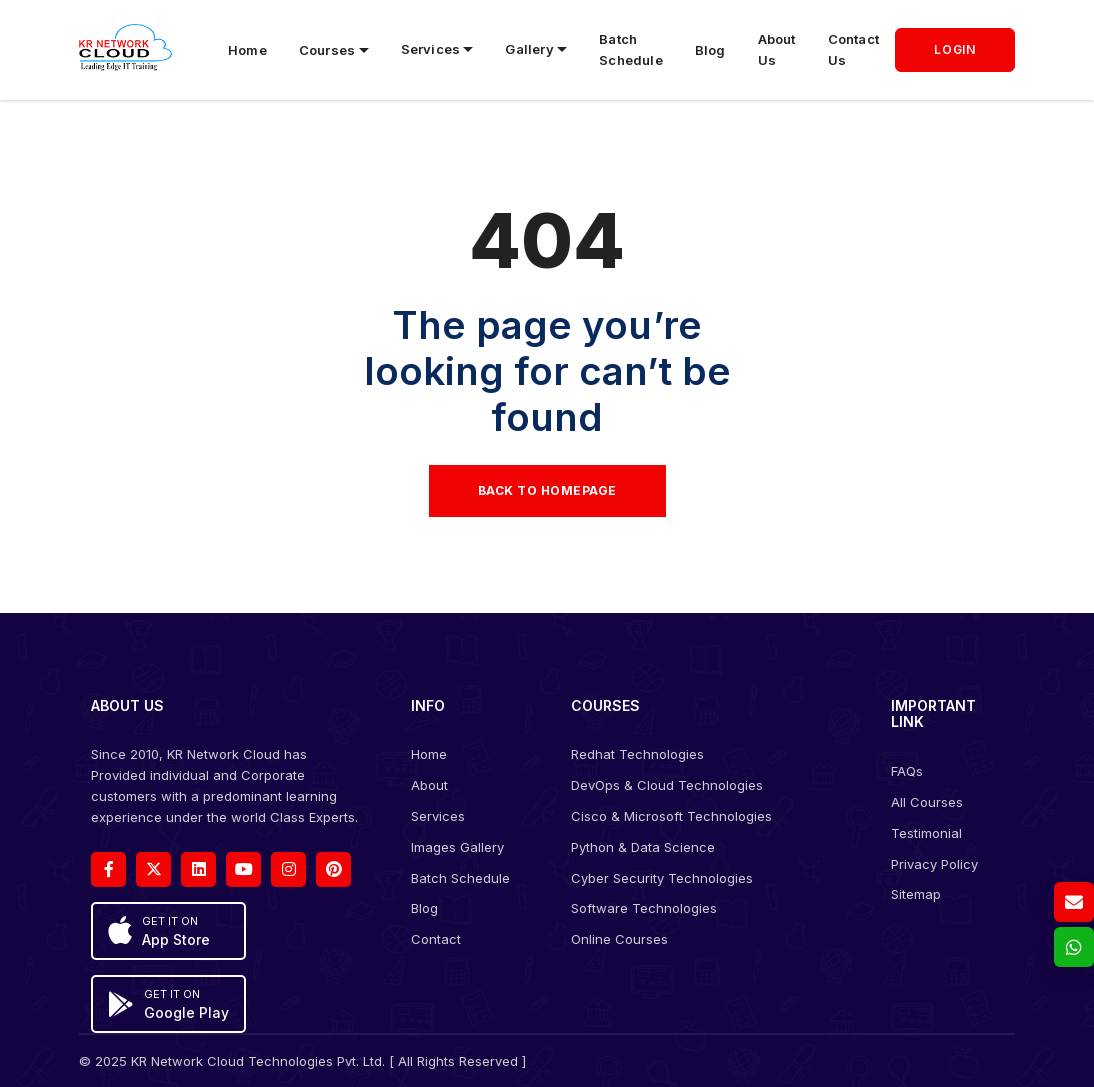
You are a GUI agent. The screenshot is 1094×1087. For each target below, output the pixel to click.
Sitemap (916, 894)
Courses (327, 50)
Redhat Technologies (637, 754)
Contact (436, 939)
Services (438, 816)
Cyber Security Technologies (662, 878)
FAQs (907, 771)
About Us (777, 49)
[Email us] (1074, 902)
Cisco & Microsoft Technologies (671, 816)
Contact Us (853, 49)
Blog (710, 50)
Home (247, 50)
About (429, 785)
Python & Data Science (643, 847)
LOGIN (955, 49)
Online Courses (619, 939)
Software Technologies (644, 908)
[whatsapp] (1074, 947)
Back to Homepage (547, 490)
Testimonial (926, 833)
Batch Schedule (631, 49)
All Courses (927, 802)
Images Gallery (457, 847)
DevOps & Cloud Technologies (667, 785)
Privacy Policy (934, 864)
